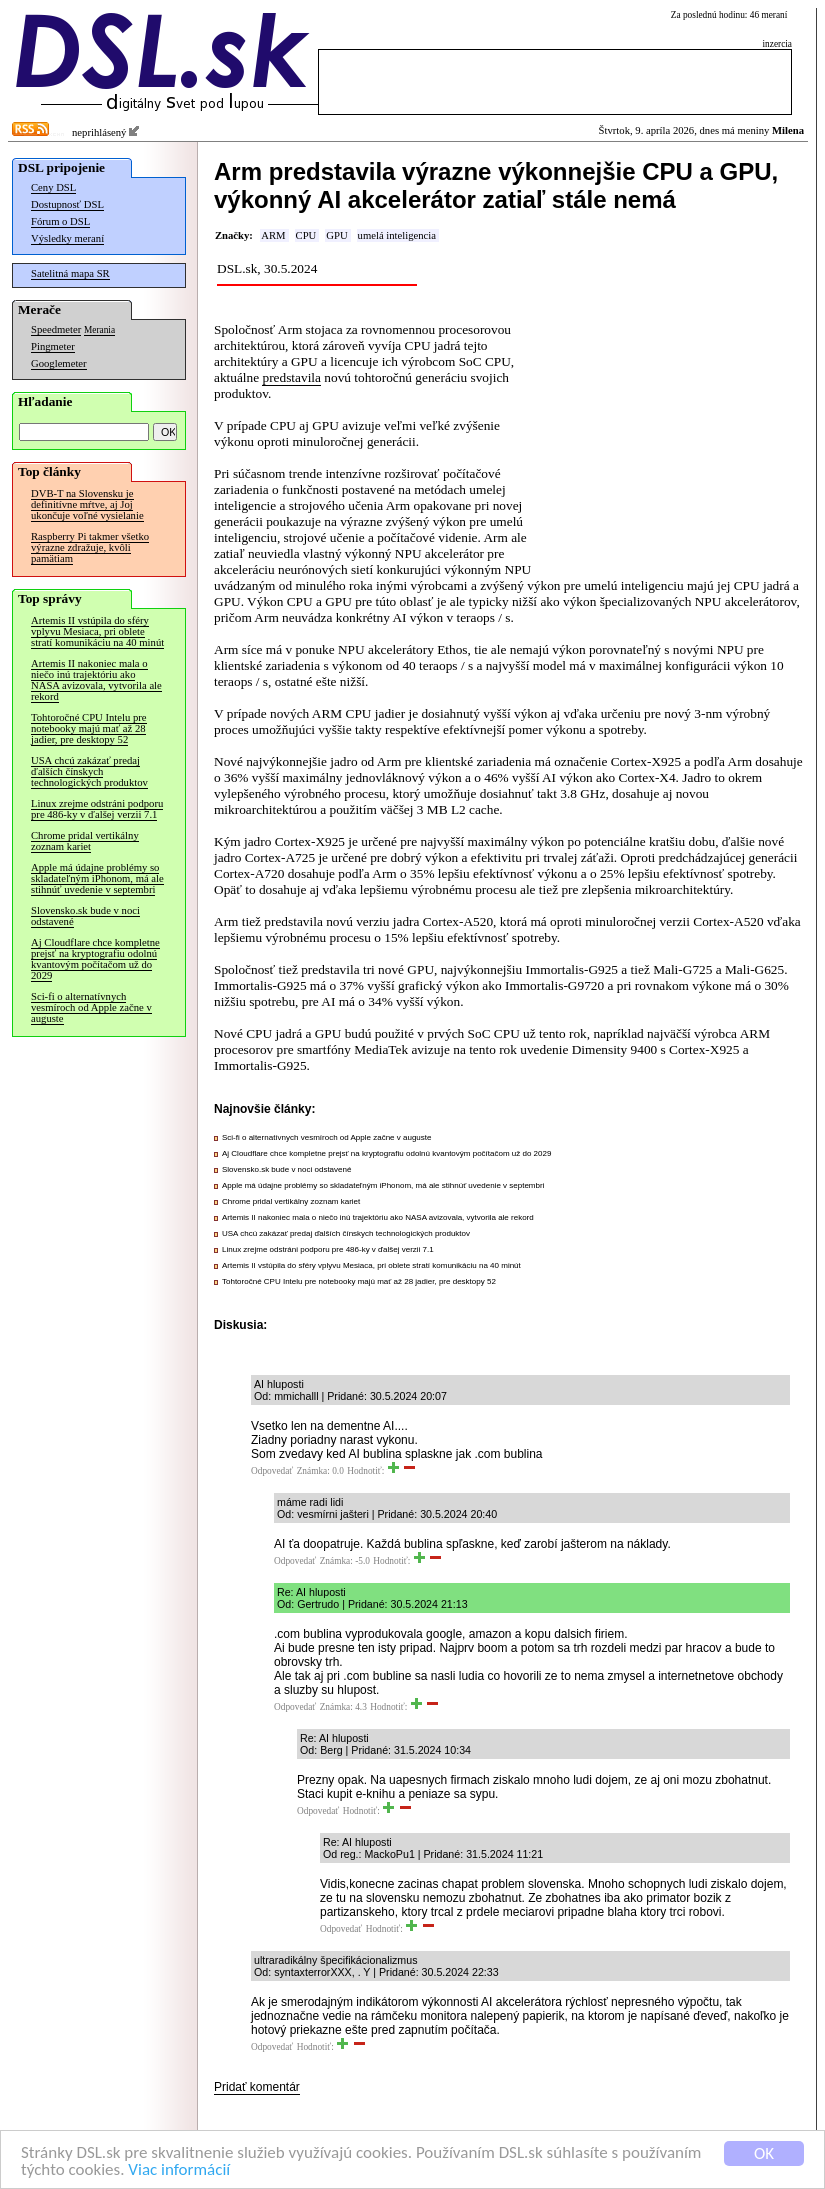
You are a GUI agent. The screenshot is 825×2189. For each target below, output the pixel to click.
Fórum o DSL (60, 221)
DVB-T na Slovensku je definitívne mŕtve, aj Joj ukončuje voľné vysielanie (87, 504)
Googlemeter (59, 363)
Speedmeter (56, 329)
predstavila (291, 377)
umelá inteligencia (397, 235)
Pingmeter (53, 346)
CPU (306, 235)
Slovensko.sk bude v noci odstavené (85, 916)
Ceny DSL (53, 187)
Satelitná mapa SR (70, 273)
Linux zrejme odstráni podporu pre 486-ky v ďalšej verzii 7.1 (97, 809)
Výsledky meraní (67, 238)
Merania (99, 330)
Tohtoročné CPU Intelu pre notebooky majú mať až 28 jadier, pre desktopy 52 (89, 728)
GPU (336, 235)
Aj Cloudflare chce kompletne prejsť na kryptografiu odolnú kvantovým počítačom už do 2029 (95, 959)
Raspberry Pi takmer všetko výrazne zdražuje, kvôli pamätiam (90, 547)
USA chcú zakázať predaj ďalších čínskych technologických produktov (89, 771)
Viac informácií (179, 2171)
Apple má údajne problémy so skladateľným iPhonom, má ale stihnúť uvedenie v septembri (97, 878)
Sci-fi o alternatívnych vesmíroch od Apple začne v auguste (91, 1007)
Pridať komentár (257, 2087)
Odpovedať (272, 1471)
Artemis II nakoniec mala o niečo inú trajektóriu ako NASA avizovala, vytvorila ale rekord (96, 680)
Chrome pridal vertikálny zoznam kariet (85, 841)
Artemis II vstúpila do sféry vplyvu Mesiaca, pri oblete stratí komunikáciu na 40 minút (97, 631)
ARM (273, 235)
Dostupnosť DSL (67, 204)
